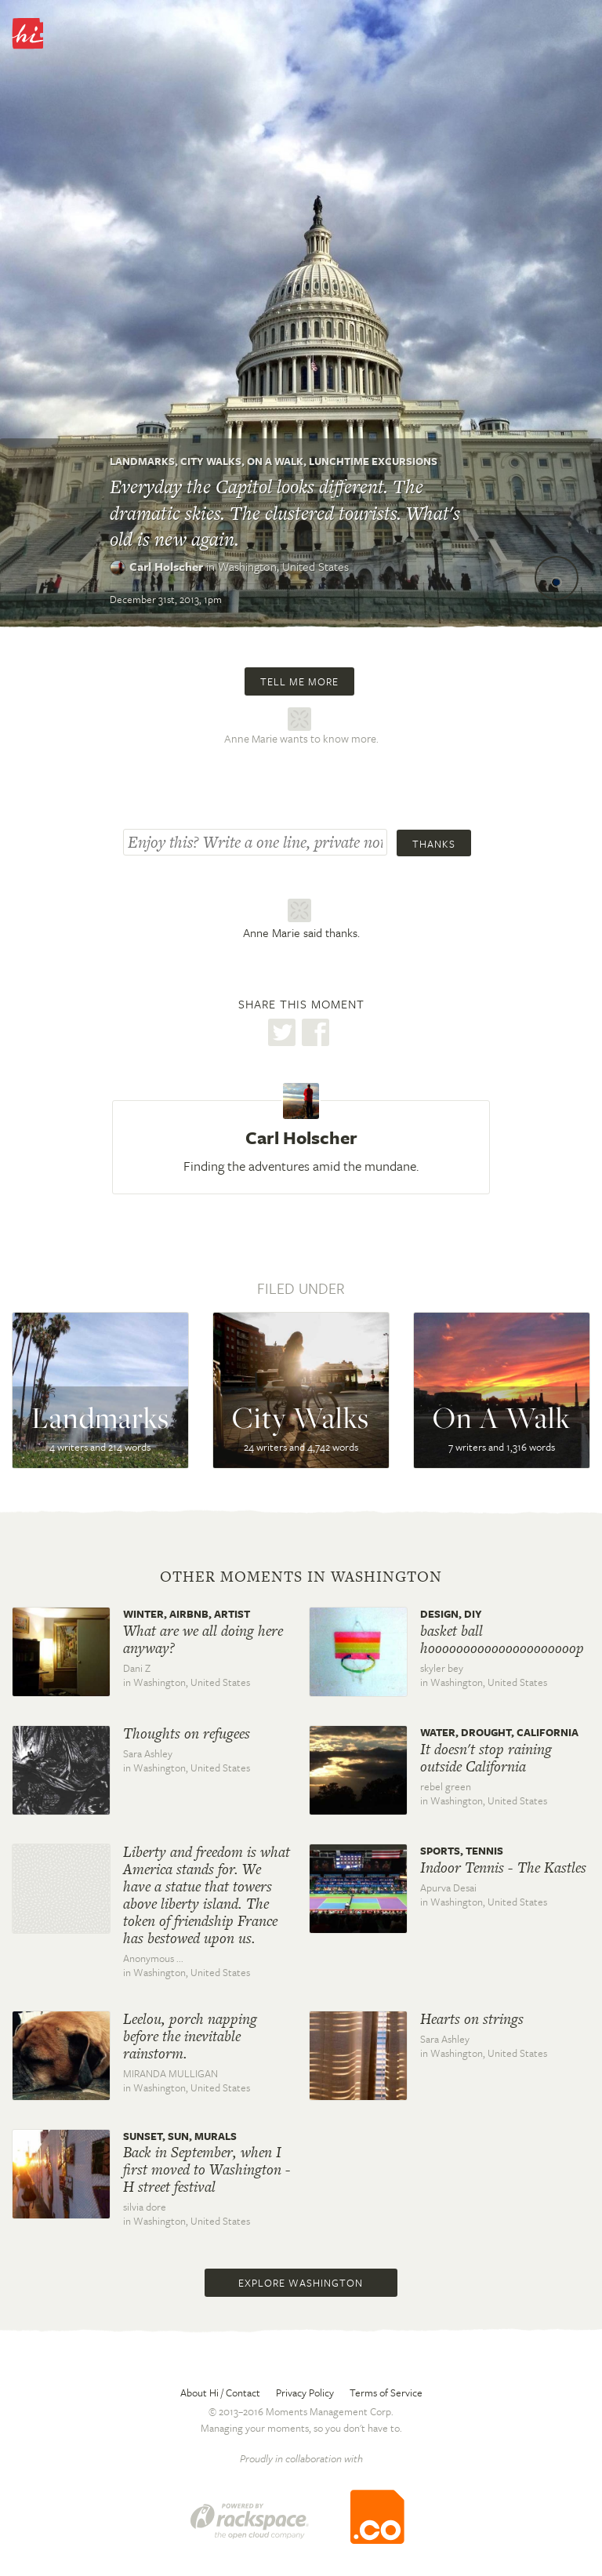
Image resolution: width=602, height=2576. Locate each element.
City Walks (210, 461)
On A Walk (275, 461)
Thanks (433, 844)
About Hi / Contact (220, 2392)
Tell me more (299, 681)
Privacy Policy (305, 2392)
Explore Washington (300, 2283)
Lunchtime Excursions (373, 461)
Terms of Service (386, 2392)
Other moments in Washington (301, 1577)
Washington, (283, 566)
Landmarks (142, 461)
